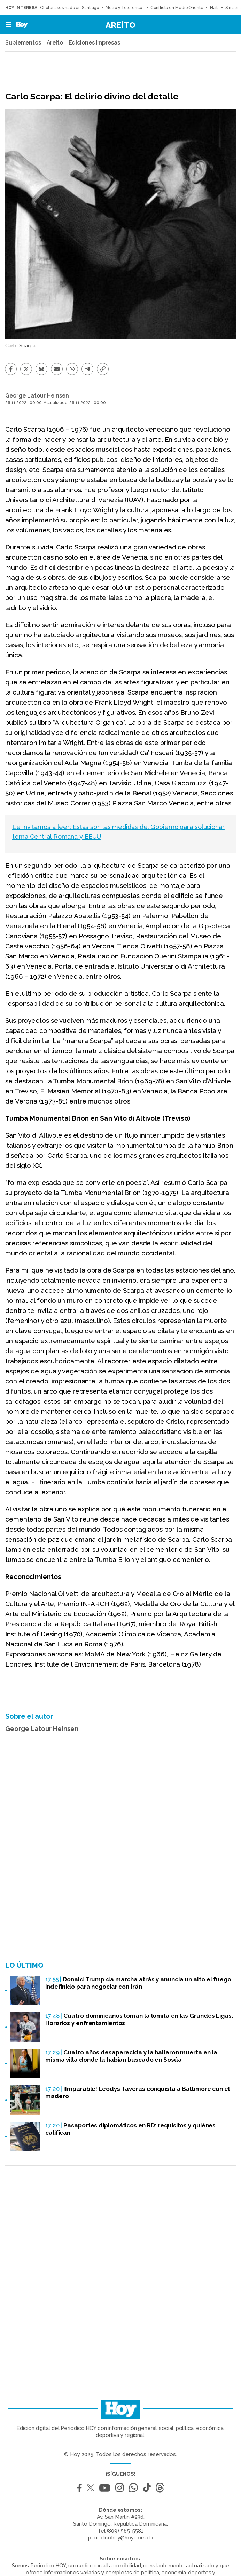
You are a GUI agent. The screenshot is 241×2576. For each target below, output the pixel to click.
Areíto (120, 25)
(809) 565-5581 (125, 2531)
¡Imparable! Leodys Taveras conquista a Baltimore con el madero (137, 2092)
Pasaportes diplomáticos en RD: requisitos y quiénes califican (130, 2129)
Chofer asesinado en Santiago (69, 7)
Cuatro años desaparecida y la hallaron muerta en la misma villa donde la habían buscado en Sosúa (131, 2056)
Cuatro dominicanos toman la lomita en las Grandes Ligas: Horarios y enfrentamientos (139, 2019)
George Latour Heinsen (37, 395)
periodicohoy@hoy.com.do (120, 2538)
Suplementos (23, 43)
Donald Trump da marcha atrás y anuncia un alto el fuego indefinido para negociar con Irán (138, 1983)
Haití (214, 7)
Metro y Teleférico (125, 7)
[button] (6, 24)
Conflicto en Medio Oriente (176, 7)
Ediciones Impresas (94, 43)
